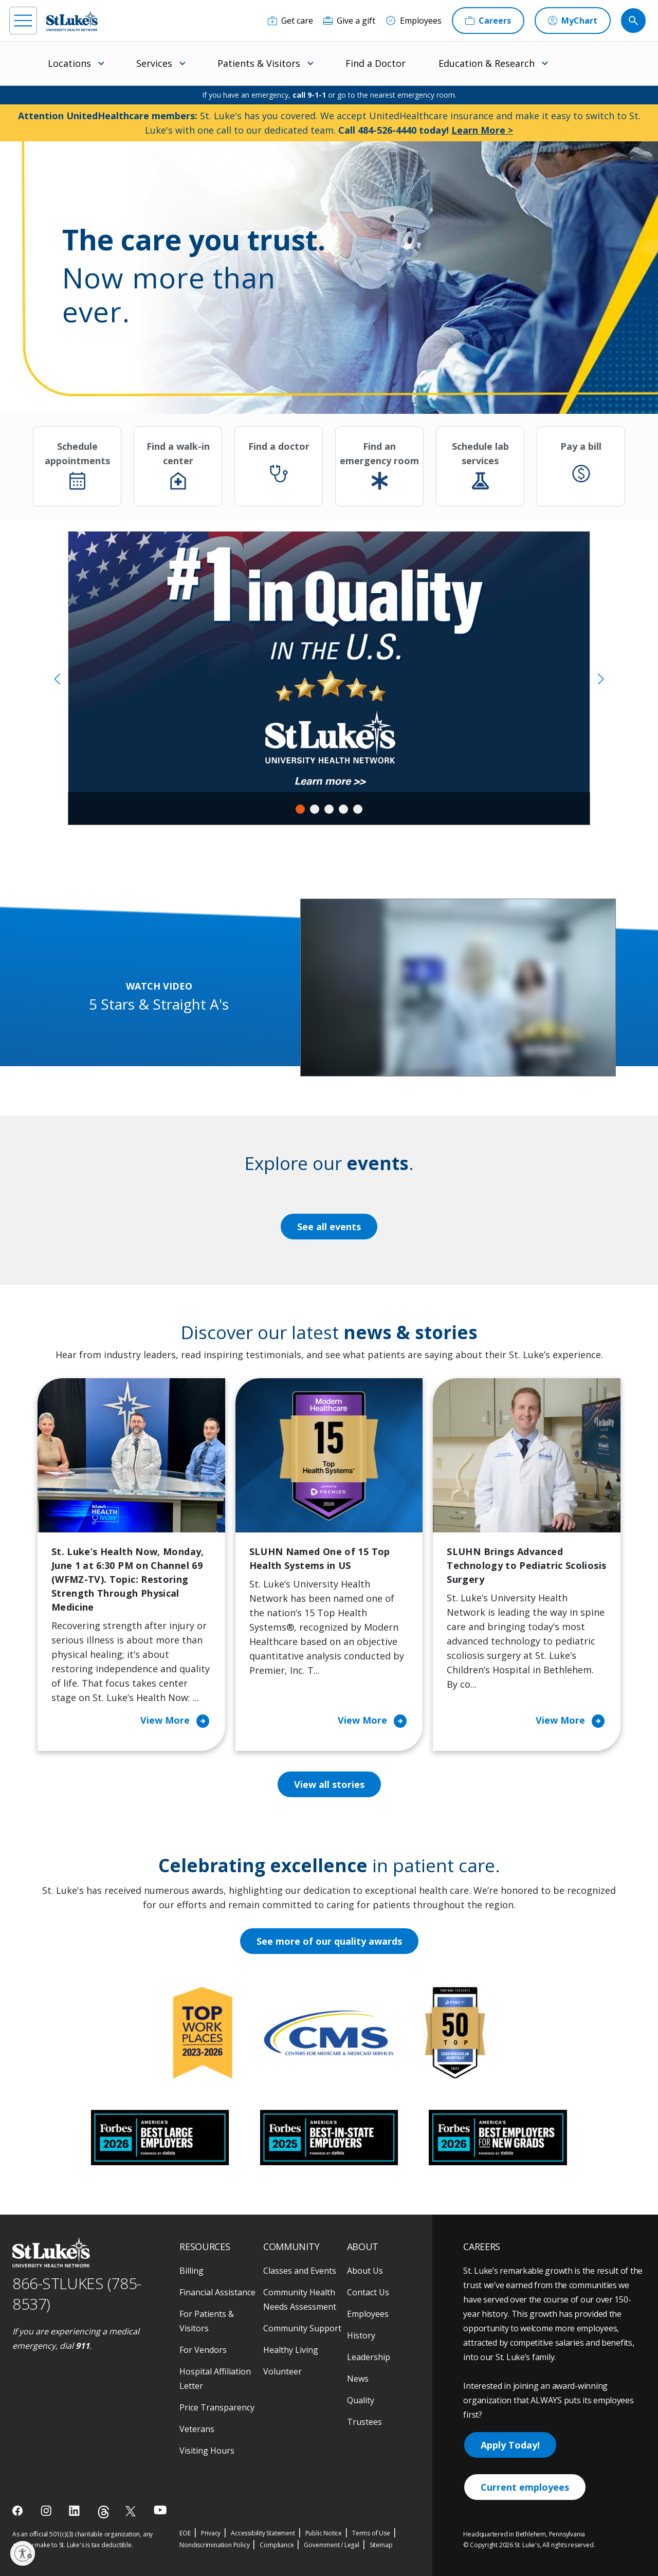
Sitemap (381, 2545)
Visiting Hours (206, 2450)
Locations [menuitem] (69, 63)
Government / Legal (331, 2545)
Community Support (302, 2328)
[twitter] (131, 2511)
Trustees (364, 2421)
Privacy (211, 2533)
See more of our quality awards (329, 1941)
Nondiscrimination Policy (214, 2545)
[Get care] (290, 20)
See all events (329, 1226)
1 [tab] (300, 809)
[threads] (103, 2512)
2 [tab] (314, 809)
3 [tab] (329, 809)
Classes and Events (299, 2270)
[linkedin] (75, 2511)
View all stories (329, 1784)
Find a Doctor (375, 63)
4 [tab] (343, 809)
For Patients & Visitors (206, 2321)
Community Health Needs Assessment (299, 2299)
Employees (368, 2313)
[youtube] (160, 2510)
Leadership (368, 2357)
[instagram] (47, 2511)
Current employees (525, 2487)
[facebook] (18, 2511)
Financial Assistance (217, 2292)
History (361, 2335)
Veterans (196, 2429)
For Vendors (203, 2349)
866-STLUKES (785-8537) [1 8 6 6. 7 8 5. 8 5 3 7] (76, 2294)
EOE (184, 2533)
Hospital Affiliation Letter (215, 2378)
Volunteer (282, 2371)
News (358, 2378)
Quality (360, 2400)
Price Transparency (216, 2407)
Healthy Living (290, 2349)
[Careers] (488, 20)
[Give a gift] (349, 20)
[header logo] (72, 20)
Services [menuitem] (154, 63)
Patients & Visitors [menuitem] (258, 63)
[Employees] (414, 20)
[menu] (23, 20)
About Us (365, 2270)
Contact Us (368, 2292)
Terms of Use (371, 2533)
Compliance (277, 2545)
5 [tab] (357, 809)
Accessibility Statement (263, 2533)
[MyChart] (573, 20)
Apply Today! (510, 2445)
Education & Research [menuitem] (486, 63)
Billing (191, 2270)
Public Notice (323, 2533)
